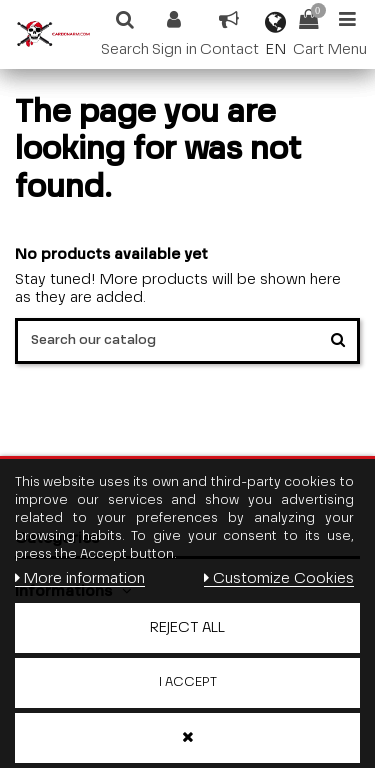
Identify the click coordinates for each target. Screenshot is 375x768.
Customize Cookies (278, 578)
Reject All (187, 628)
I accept (188, 682)
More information (80, 578)
